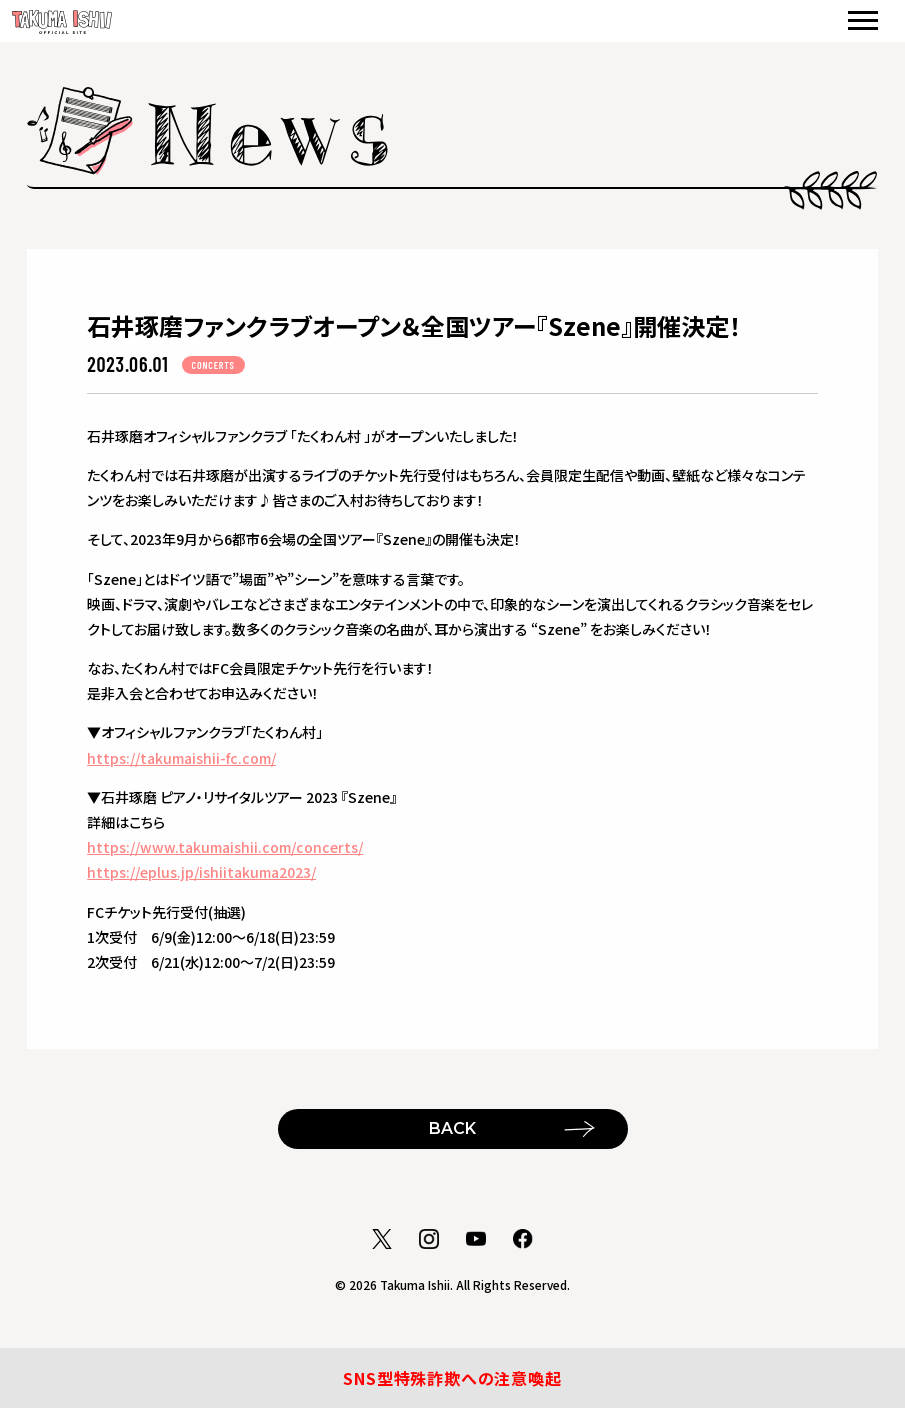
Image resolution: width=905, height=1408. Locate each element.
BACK (452, 1128)
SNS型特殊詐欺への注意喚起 (452, 1378)
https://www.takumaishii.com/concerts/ (225, 847)
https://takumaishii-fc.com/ (181, 758)
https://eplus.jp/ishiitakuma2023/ (201, 872)
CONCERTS (213, 365)
